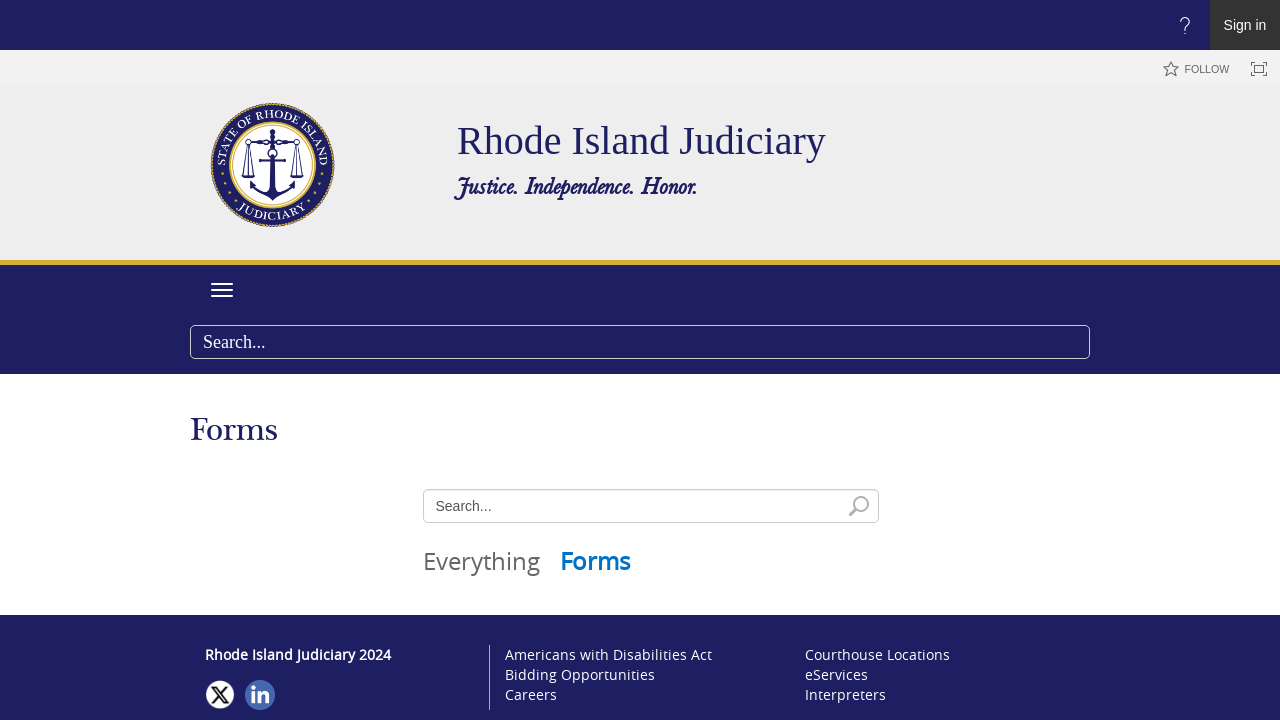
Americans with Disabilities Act (608, 654)
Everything (481, 561)
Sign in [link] (1245, 25)
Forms (595, 561)
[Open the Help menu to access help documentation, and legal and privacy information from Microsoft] (1185, 25)
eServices (836, 674)
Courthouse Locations (877, 654)
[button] (1074, 342)
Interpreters (845, 694)
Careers (531, 694)
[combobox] (640, 342)
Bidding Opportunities (580, 674)
